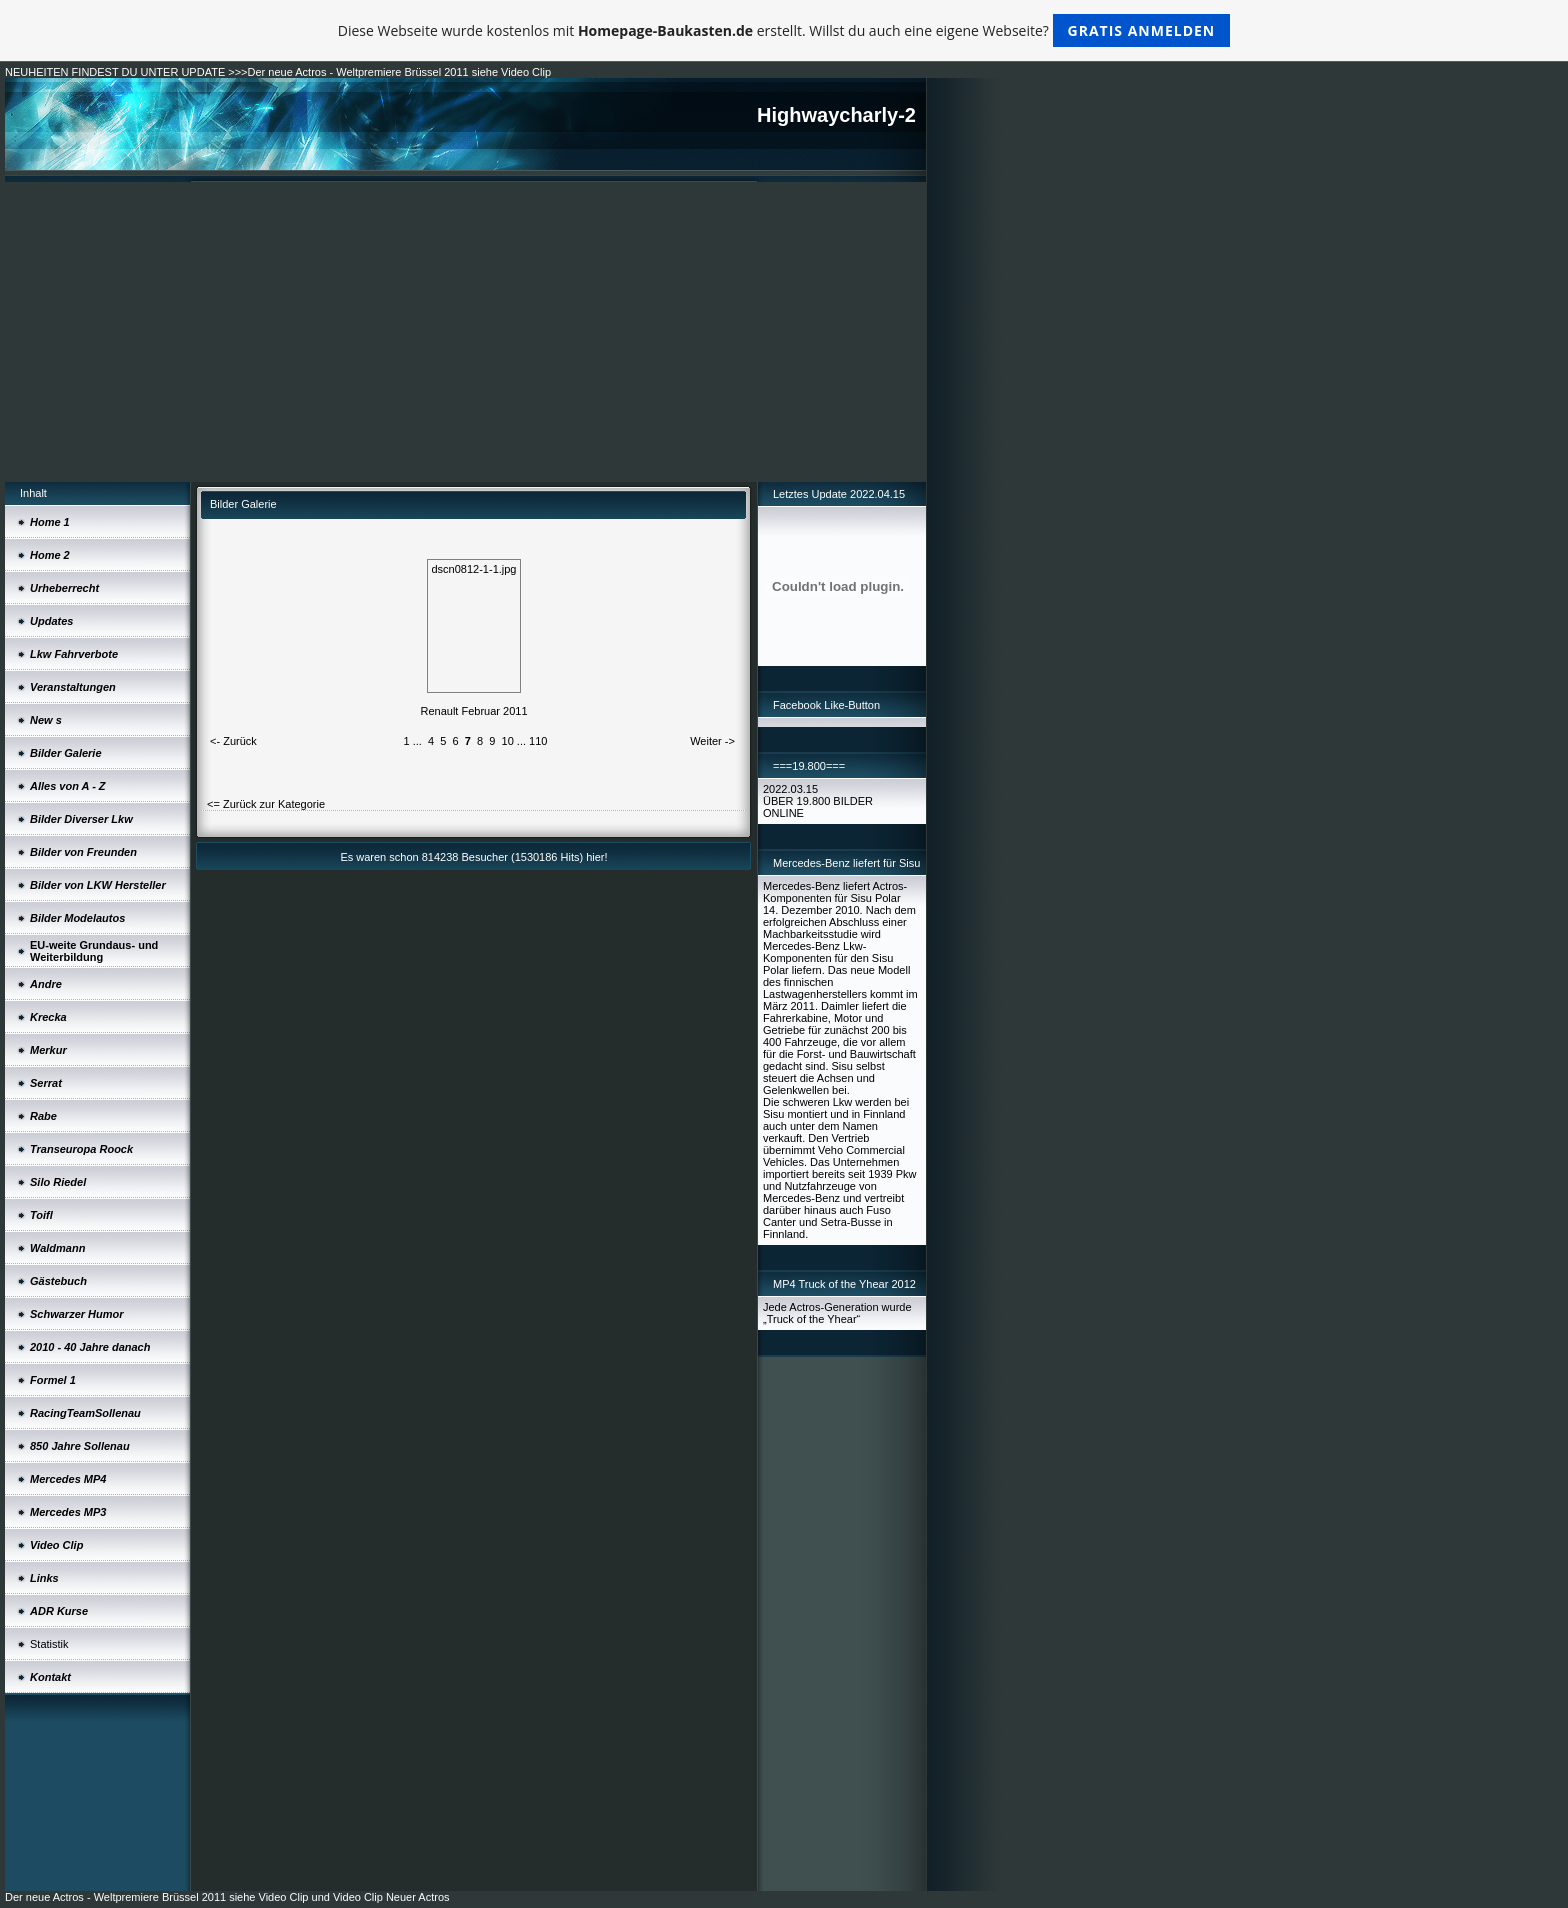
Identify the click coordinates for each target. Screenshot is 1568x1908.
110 (538, 741)
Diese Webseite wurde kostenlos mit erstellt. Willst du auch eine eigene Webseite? (784, 30)
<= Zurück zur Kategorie (266, 804)
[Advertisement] (465, 332)
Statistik (49, 1644)
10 (508, 741)
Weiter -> (712, 741)
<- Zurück (233, 741)
